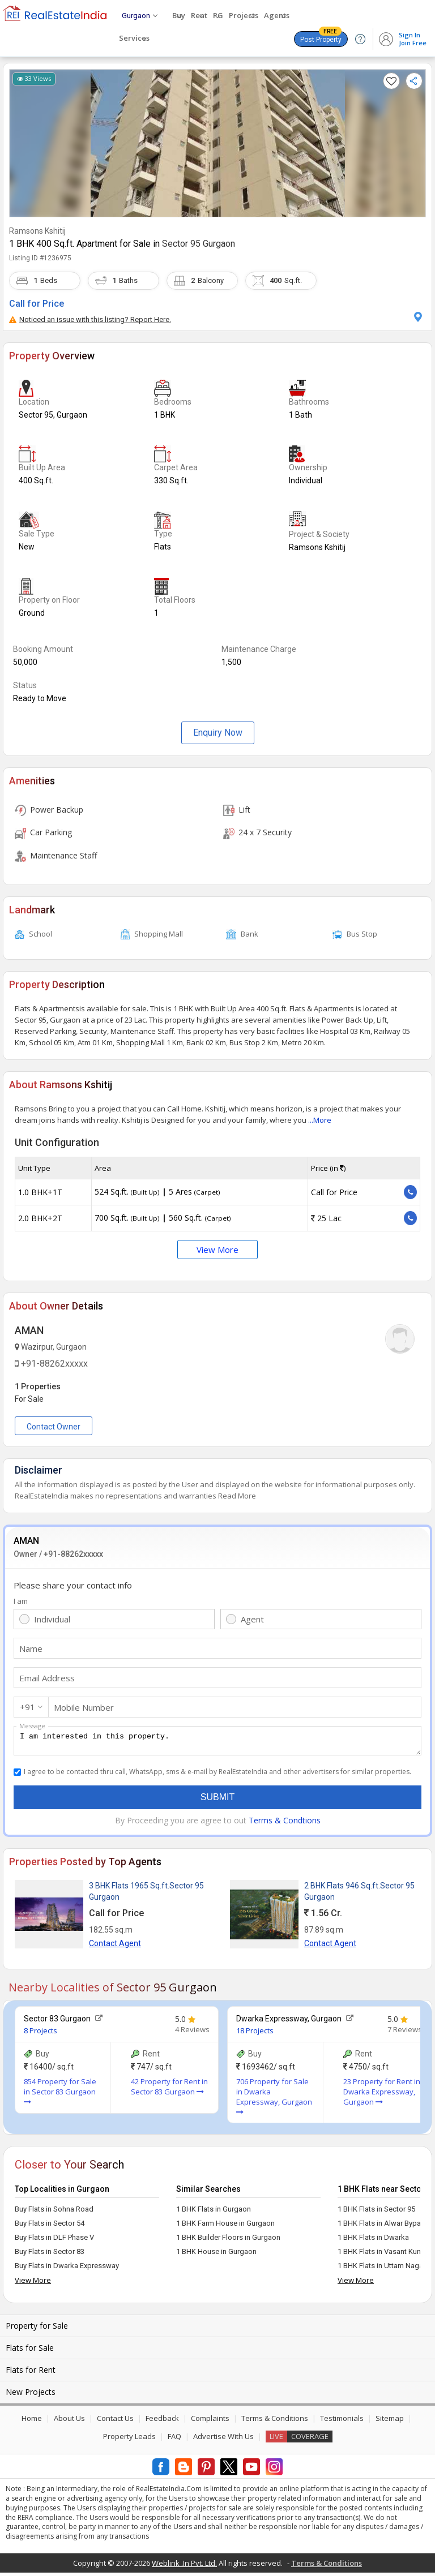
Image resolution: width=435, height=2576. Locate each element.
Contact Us (115, 2421)
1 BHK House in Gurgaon (216, 2255)
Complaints (210, 2421)
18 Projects (255, 2034)
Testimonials (342, 2421)
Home (32, 2421)
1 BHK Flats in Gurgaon (213, 2212)
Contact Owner (53, 1426)
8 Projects (40, 2034)
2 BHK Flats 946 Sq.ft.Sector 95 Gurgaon (359, 1894)
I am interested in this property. (217, 1742)
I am (21, 1601)
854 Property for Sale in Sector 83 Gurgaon (60, 2094)
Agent (252, 1619)
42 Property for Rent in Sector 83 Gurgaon (169, 2090)
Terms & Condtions (285, 1823)
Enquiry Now (217, 732)
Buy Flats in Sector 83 (49, 2255)
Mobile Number (84, 1707)
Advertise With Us (223, 2440)
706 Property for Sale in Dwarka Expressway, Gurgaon (274, 2099)
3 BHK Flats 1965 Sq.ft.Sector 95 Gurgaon (146, 1894)
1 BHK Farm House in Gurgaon (225, 2226)
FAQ (174, 2440)
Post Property (321, 37)
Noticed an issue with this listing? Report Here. (90, 319)
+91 (27, 1706)
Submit (217, 1800)
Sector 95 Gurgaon (198, 243)
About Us (69, 2421)
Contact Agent (115, 1946)
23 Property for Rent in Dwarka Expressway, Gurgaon (381, 2095)
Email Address (47, 1678)
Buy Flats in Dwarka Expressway (67, 2269)
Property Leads (129, 2440)
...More (319, 1120)
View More (217, 1249)
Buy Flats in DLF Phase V (54, 2240)
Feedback (162, 2421)
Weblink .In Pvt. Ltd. (184, 2566)
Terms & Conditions (274, 2421)
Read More (237, 1496)
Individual (52, 1619)
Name (30, 1648)
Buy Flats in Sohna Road (54, 2212)
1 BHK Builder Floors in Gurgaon (228, 2240)
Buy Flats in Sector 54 (49, 2226)
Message (32, 1725)
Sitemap (390, 2421)
